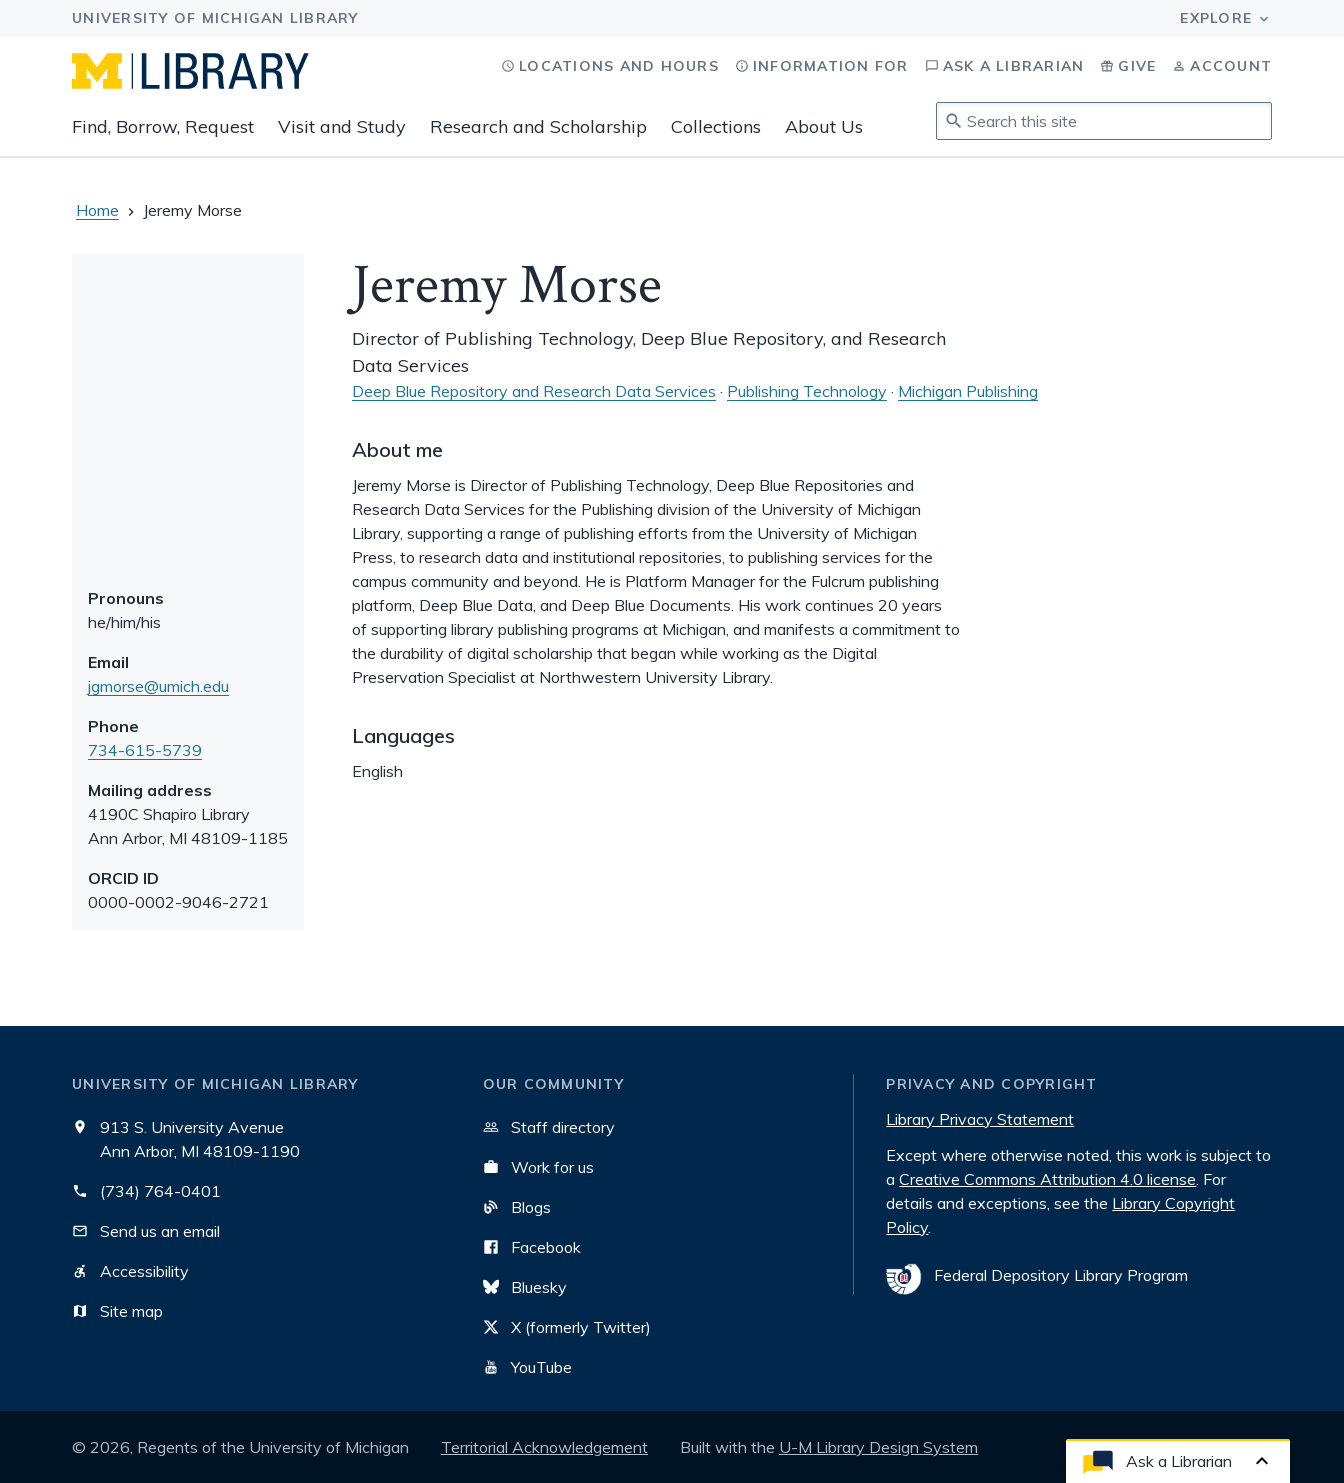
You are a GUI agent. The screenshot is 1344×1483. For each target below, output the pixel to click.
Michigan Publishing (968, 391)
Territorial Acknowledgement (544, 1447)
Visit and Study (342, 126)
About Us (824, 126)
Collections (716, 126)
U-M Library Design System (878, 1447)
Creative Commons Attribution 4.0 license (1047, 1179)
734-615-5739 (145, 750)
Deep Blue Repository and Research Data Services (534, 391)
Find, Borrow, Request (163, 126)
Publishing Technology (807, 391)
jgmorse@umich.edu (158, 686)
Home (97, 210)
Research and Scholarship (538, 126)
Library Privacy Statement (980, 1119)
